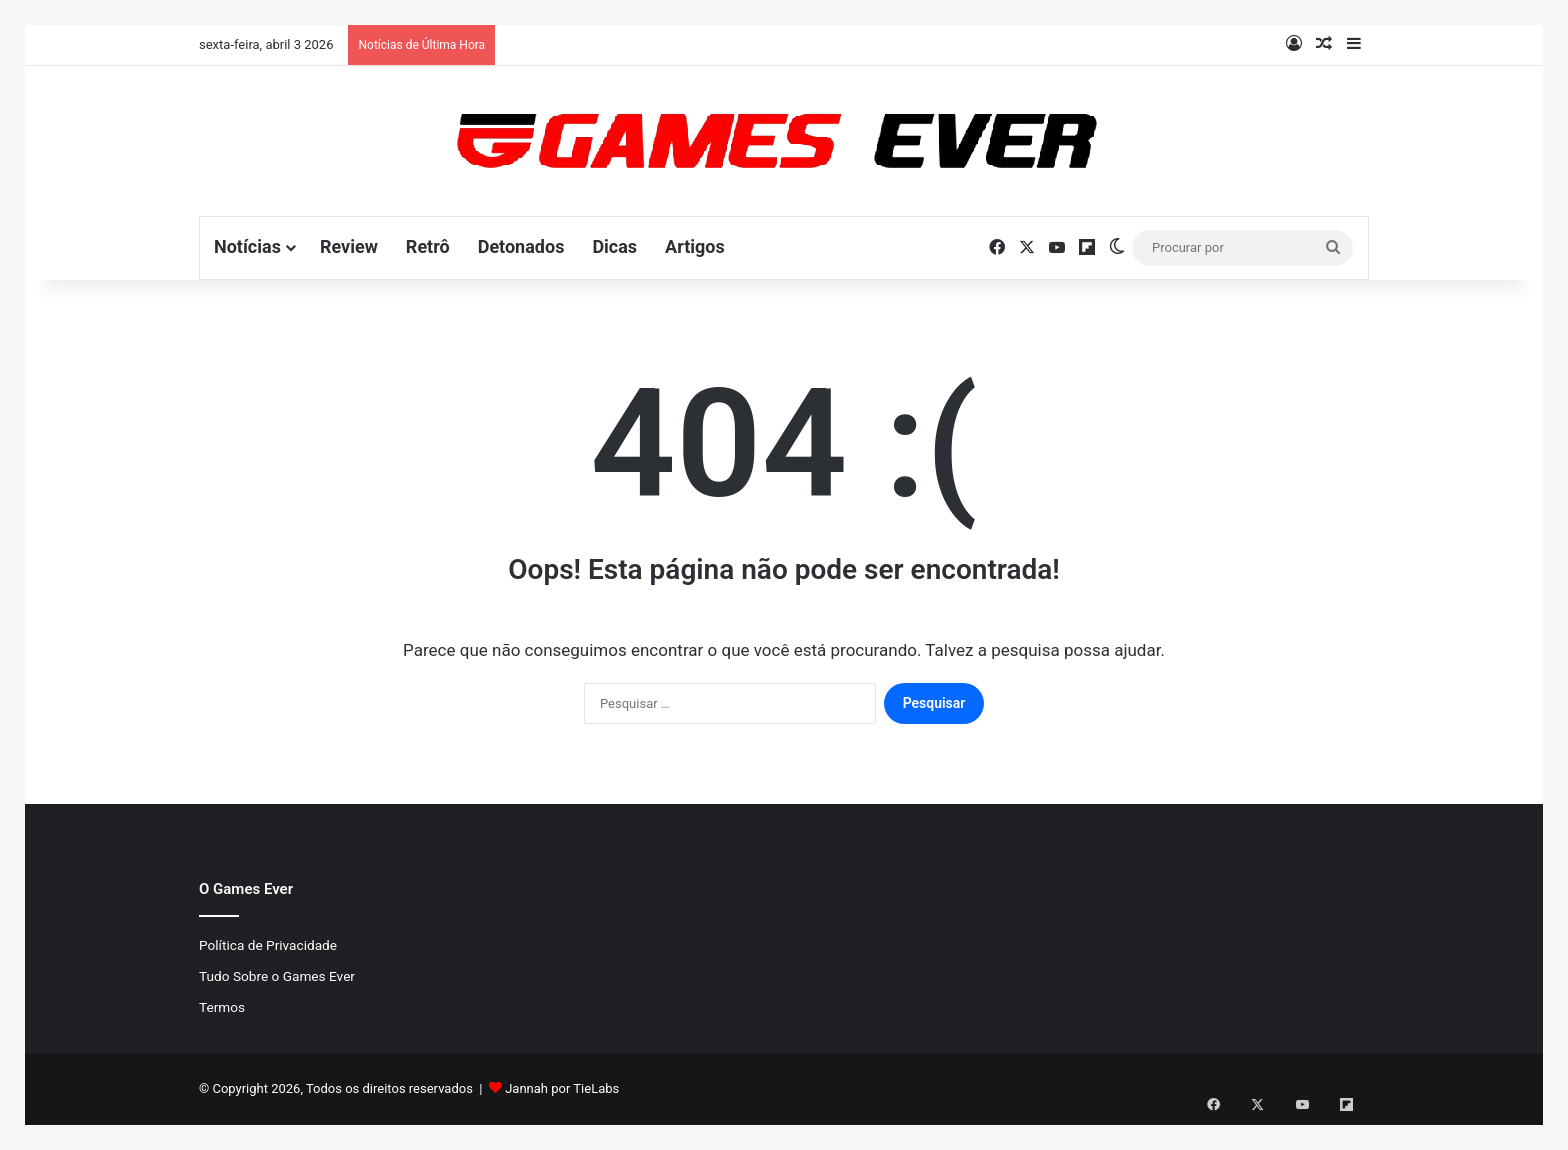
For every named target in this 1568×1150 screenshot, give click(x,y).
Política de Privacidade (268, 945)
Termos (222, 1007)
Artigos (695, 246)
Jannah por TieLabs (562, 1088)
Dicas (614, 246)
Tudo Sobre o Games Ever (277, 976)
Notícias (247, 246)
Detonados (521, 246)
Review (349, 246)
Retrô (428, 246)
